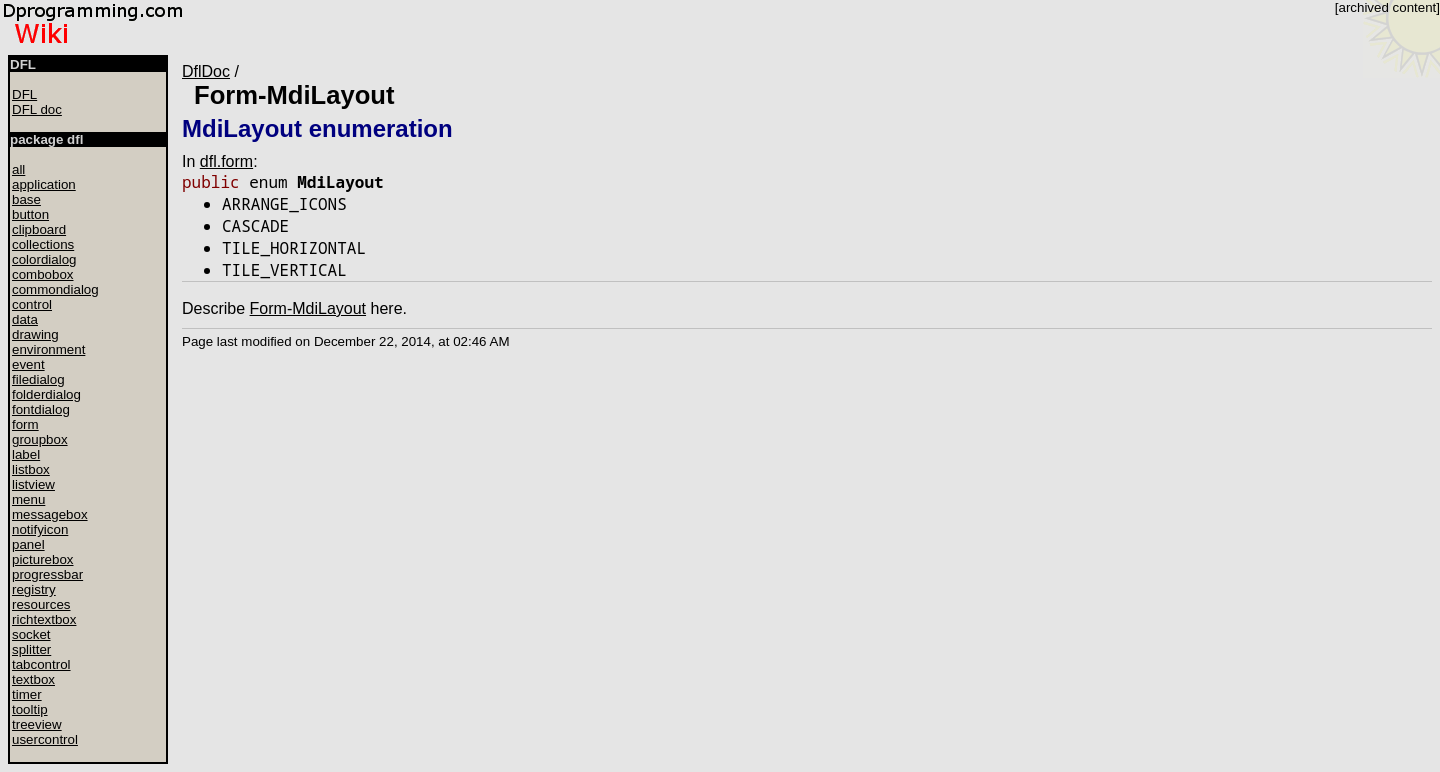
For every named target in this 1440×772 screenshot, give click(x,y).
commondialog (55, 289)
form (25, 424)
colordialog (44, 259)
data (25, 319)
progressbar (47, 574)
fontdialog (41, 409)
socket (31, 634)
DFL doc (37, 109)
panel (28, 544)
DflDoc (206, 71)
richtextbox (44, 619)
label (26, 454)
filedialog (38, 379)
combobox (43, 274)
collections (43, 244)
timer (27, 694)
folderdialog (46, 394)
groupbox (40, 439)
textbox (33, 679)
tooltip (30, 709)
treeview (37, 724)
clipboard (39, 229)
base (26, 199)
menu (28, 499)
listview (33, 484)
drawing (35, 334)
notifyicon (40, 529)
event (28, 364)
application (44, 184)
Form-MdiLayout (294, 95)
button (30, 214)
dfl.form (226, 161)
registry (34, 589)
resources (41, 604)
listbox (31, 469)
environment (48, 349)
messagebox (50, 514)
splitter (31, 649)
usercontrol (45, 739)
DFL (24, 94)
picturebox (43, 559)
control (32, 304)
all (18, 169)
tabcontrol (41, 664)
